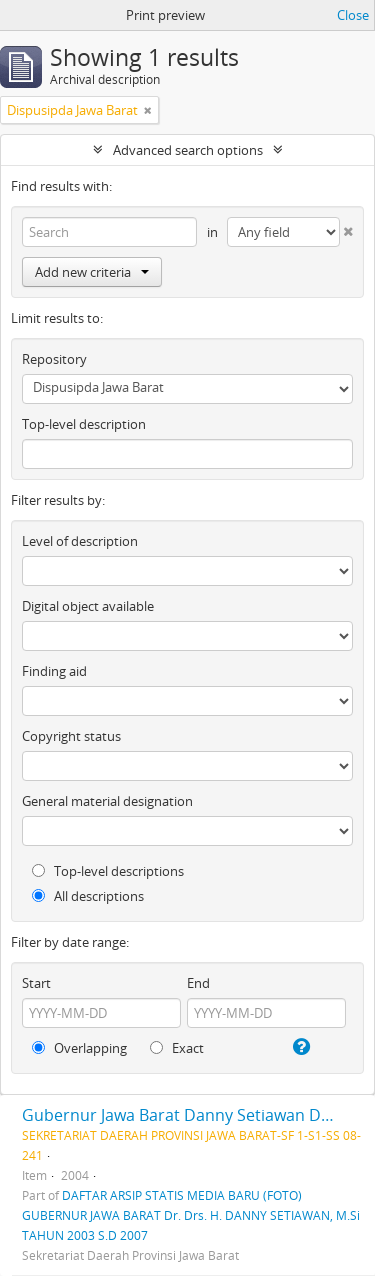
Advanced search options (188, 150)
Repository (54, 359)
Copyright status (71, 736)
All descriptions (88, 896)
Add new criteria (92, 272)
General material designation (107, 801)
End (198, 983)
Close (353, 15)
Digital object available (88, 606)
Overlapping (79, 1048)
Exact (177, 1048)
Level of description (80, 541)
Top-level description (84, 424)
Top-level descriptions (108, 871)
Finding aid (54, 671)
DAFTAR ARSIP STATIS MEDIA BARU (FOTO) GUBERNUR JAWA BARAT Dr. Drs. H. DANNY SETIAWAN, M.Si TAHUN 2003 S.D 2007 (191, 1215)
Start (36, 983)
